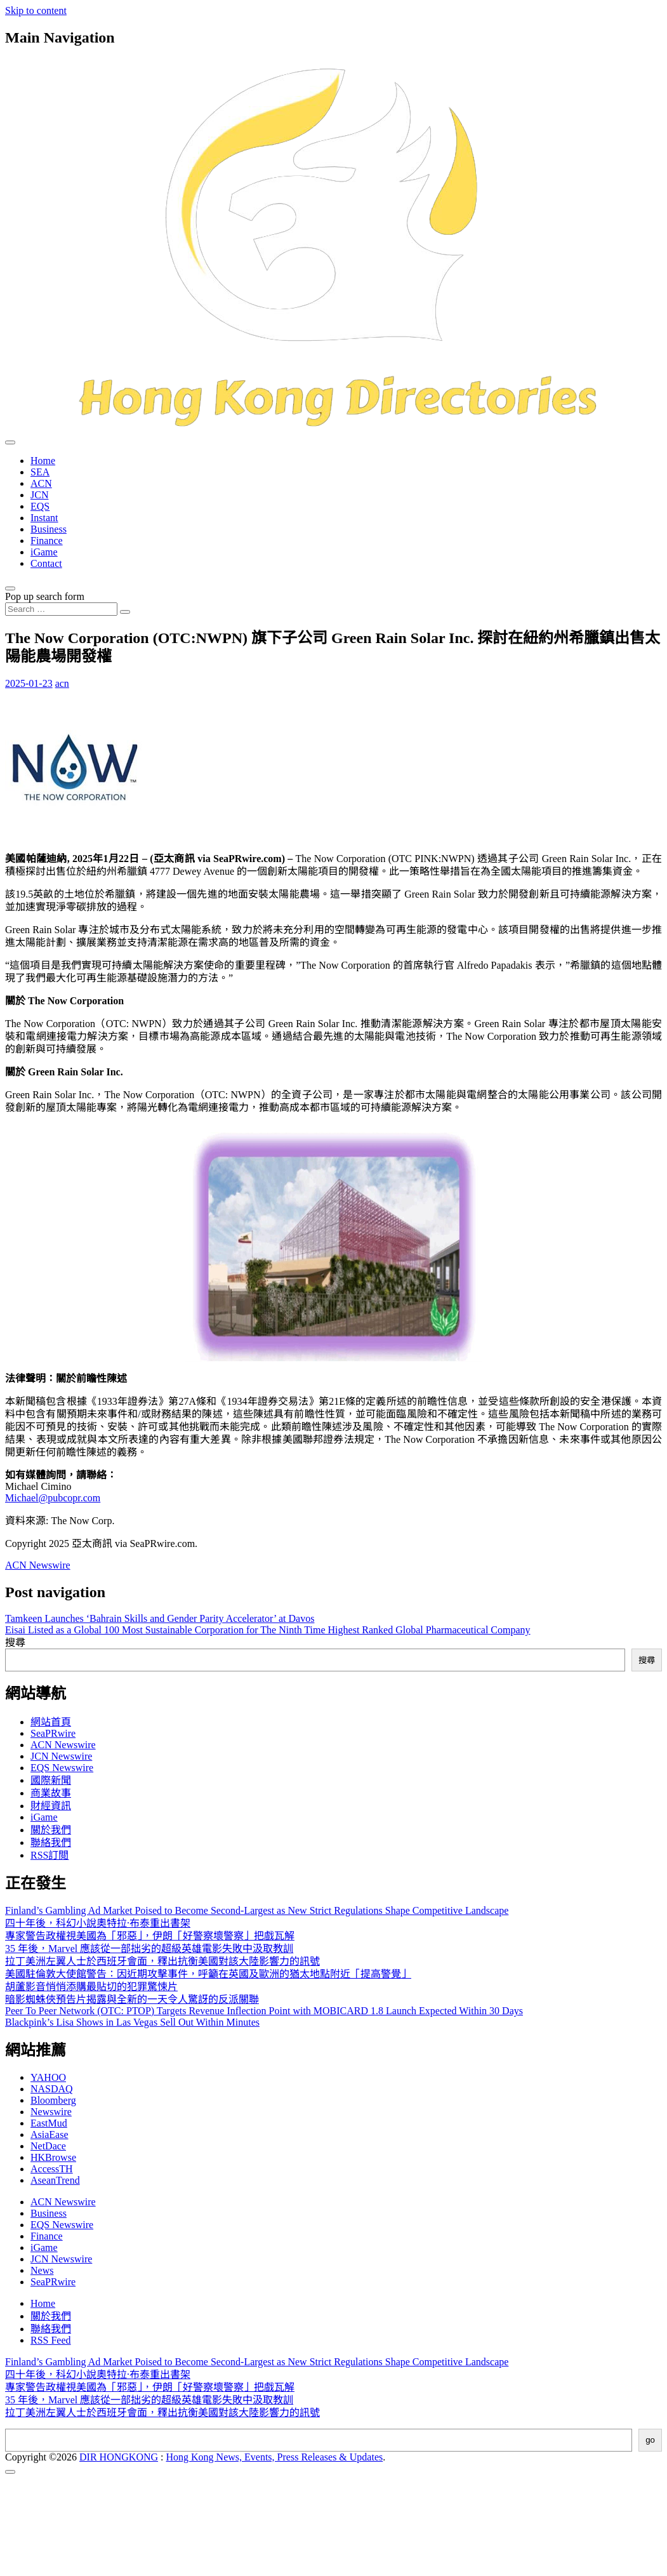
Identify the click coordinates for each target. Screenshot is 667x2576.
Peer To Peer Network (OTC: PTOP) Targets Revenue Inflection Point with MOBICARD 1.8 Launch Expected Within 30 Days (264, 2010)
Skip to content (36, 10)
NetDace (48, 2146)
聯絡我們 (50, 1842)
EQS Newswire (61, 1767)
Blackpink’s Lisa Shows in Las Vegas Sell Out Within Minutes (132, 2022)
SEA (40, 472)
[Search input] (61, 609)
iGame (44, 552)
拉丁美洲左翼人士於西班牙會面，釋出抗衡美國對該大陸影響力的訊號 (162, 1961)
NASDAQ (51, 2088)
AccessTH (51, 2168)
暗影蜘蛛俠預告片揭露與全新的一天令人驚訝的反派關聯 (132, 1999)
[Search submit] (125, 612)
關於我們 (50, 1829)
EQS (40, 506)
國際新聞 (50, 1780)
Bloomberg (53, 2100)
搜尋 (15, 1642)
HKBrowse (53, 2157)
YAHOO (48, 2077)
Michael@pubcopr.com (52, 1497)
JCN (39, 494)
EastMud (48, 2123)
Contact (46, 563)
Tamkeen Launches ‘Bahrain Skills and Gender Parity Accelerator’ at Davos (159, 1618)
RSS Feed (50, 2340)
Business (48, 529)
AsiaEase (49, 2134)
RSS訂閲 (49, 1855)
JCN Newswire (61, 1756)
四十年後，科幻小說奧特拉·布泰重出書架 (97, 1923)
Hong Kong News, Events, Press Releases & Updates (274, 2457)
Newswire (51, 2111)
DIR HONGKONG (118, 2457)
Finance (46, 540)
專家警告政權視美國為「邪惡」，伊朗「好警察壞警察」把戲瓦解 (149, 1935)
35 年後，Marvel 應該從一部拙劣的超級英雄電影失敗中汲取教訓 (149, 1948)
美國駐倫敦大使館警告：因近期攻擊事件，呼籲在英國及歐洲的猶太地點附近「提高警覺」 (208, 1974)
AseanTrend (55, 2180)
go (650, 2440)
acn (62, 683)
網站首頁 (50, 1721)
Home (42, 460)
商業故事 (50, 1793)
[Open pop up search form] (10, 588)
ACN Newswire (37, 1565)
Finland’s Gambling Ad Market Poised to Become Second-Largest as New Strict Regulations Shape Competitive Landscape (256, 1910)
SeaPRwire (53, 1733)
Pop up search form (44, 596)
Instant (44, 517)
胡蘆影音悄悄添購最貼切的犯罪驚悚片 (91, 1986)
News (41, 2270)
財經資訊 (50, 1805)
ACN (41, 483)
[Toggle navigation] (10, 442)
